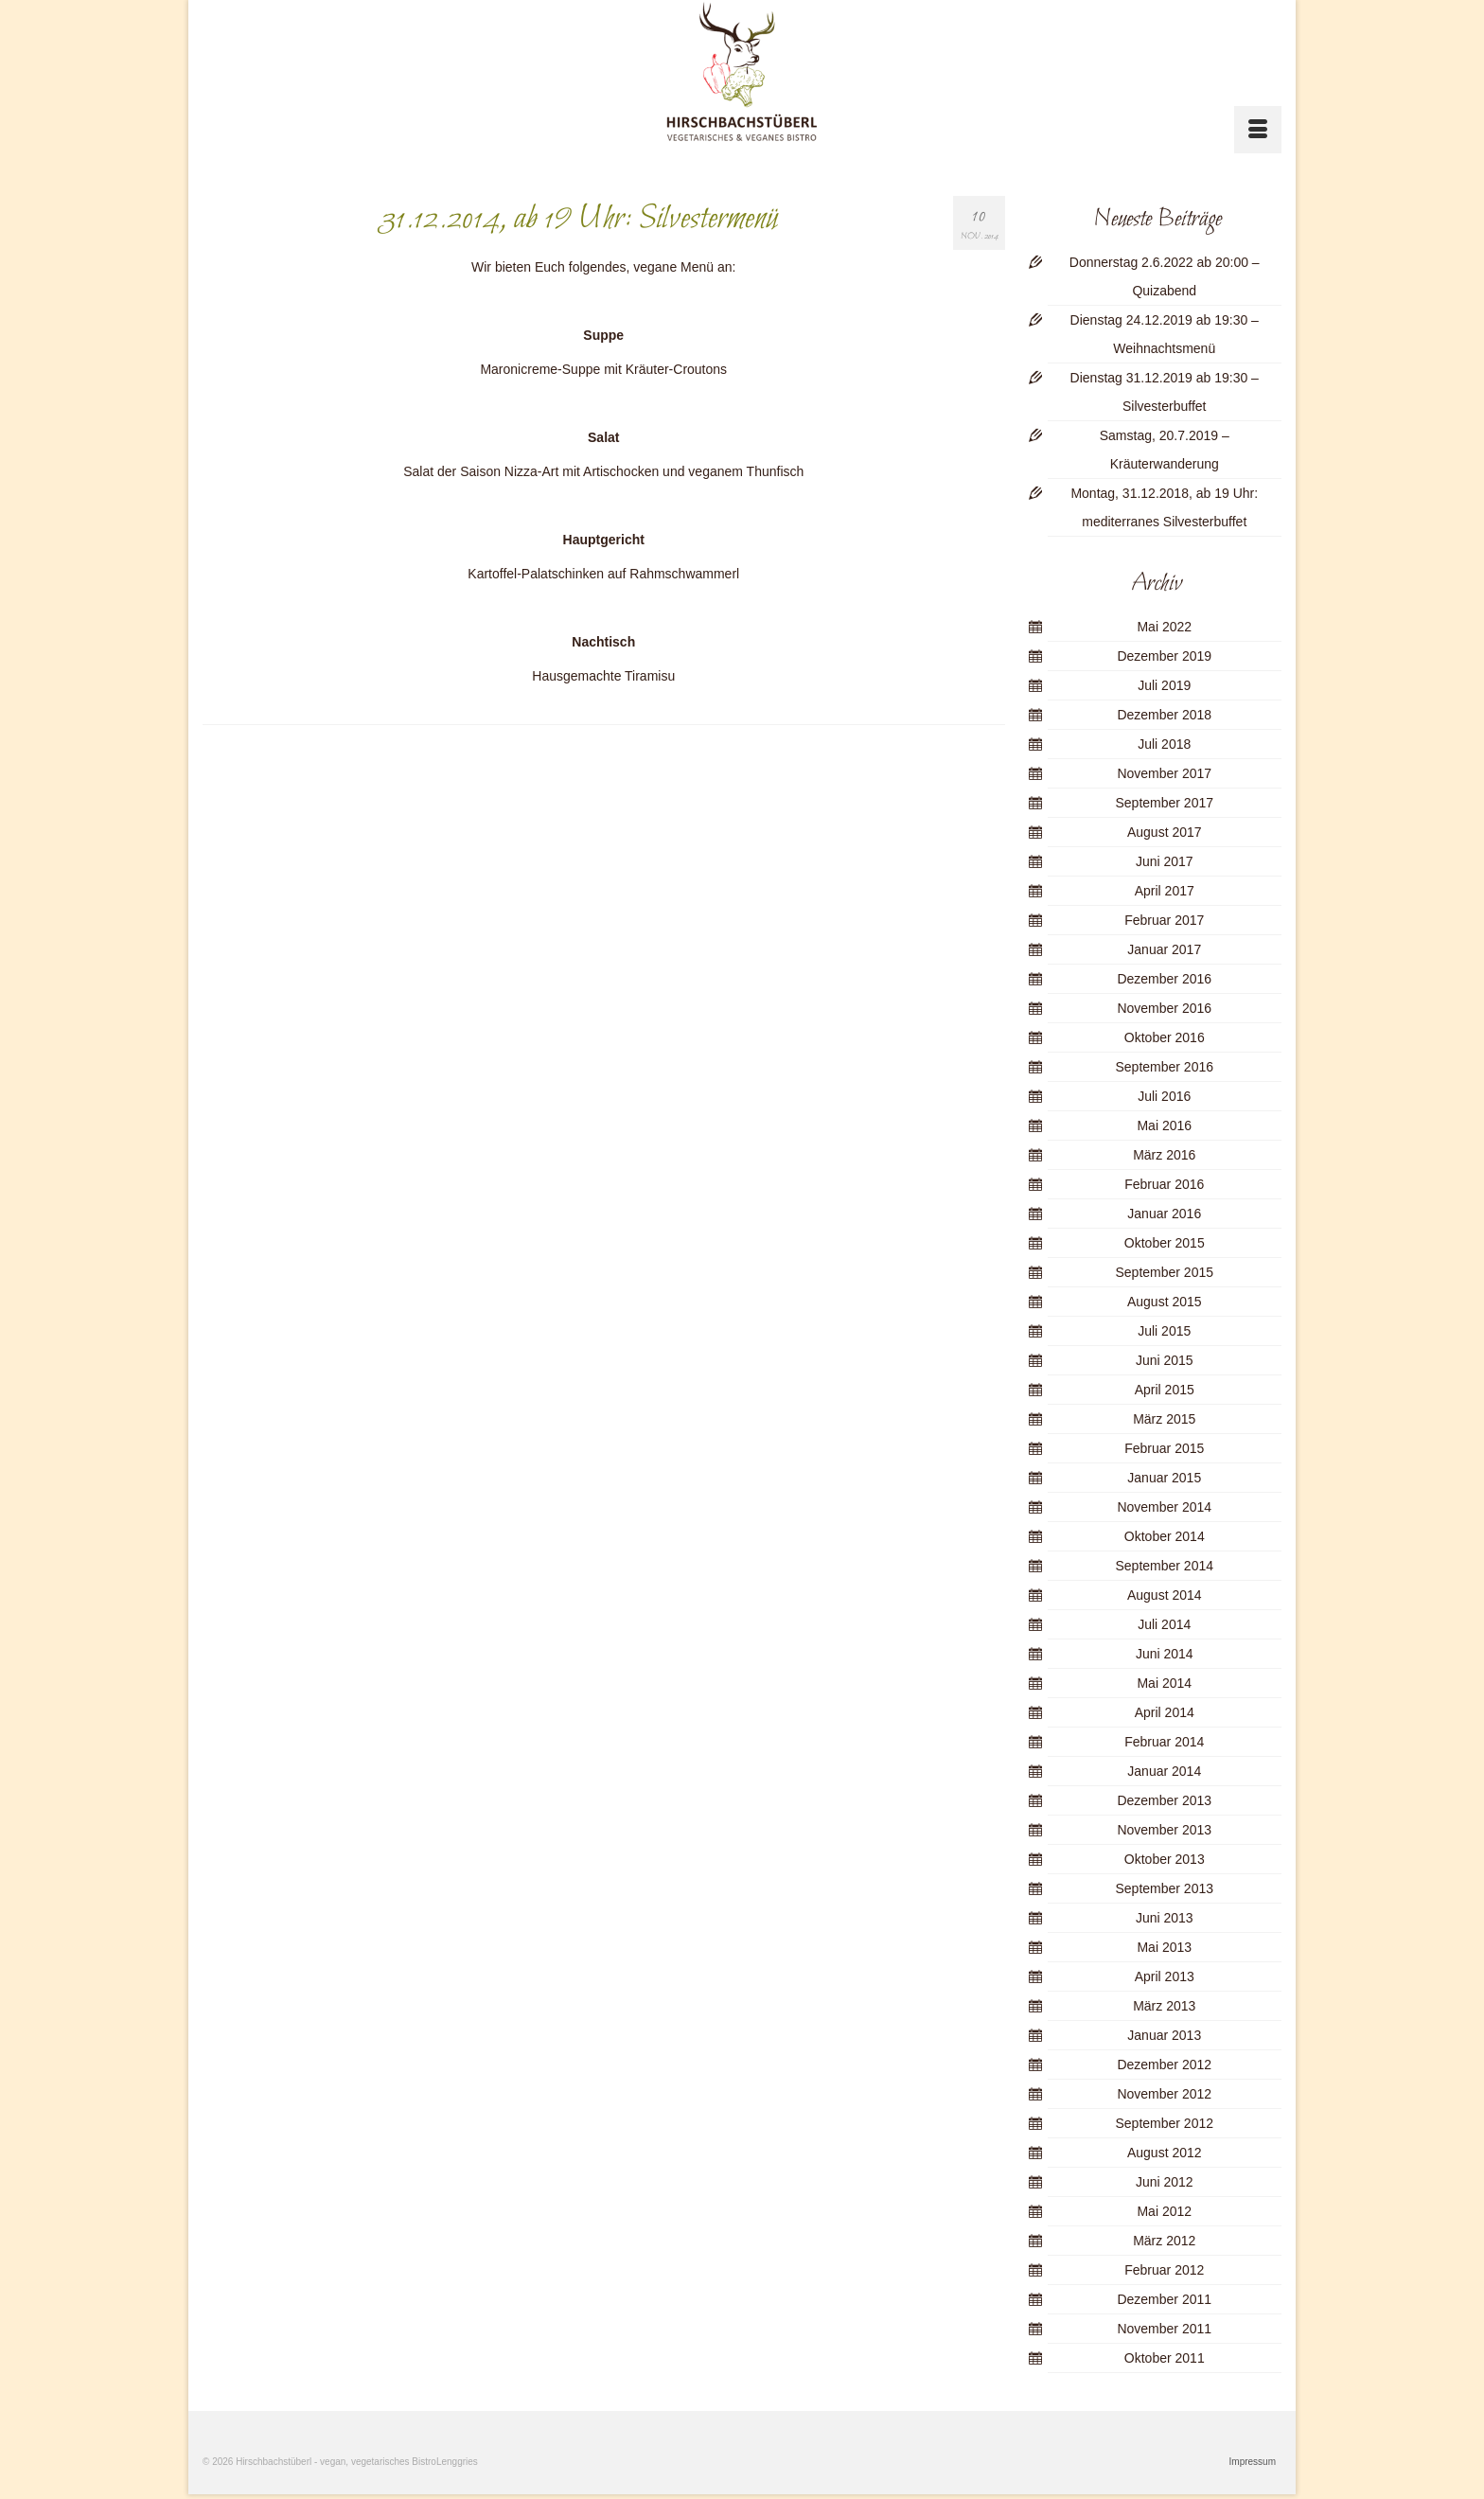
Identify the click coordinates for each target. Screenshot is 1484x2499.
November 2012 (1164, 2093)
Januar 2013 (1164, 2035)
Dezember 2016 (1164, 978)
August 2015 (1164, 1301)
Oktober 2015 (1164, 1242)
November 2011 (1164, 2328)
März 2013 (1164, 2005)
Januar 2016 (1164, 1213)
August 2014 (1164, 1595)
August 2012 (1164, 2152)
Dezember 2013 (1164, 1800)
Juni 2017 (1164, 861)
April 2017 (1164, 890)
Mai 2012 (1164, 2211)
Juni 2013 (1164, 1917)
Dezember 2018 (1164, 714)
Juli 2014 (1164, 1624)
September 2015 (1164, 1272)
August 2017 (1164, 832)
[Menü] (1257, 129)
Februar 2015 (1164, 1448)
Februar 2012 (1164, 2269)
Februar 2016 (1164, 1184)
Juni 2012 (1164, 2181)
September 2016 (1164, 1066)
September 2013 (1164, 1888)
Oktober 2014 (1164, 1536)
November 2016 (1164, 1008)
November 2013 (1164, 1829)
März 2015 (1164, 1419)
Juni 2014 (1164, 1653)
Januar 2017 (1164, 949)
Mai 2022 (1164, 626)
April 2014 (1164, 1712)
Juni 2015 (1164, 1360)
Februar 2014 (1164, 1741)
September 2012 (1164, 2123)
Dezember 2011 (1164, 2299)
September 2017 (1164, 802)
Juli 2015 (1164, 1330)
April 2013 (1164, 1976)
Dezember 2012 (1164, 2064)
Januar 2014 (1164, 1771)
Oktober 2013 (1164, 1859)
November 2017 (1164, 773)
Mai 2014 (1164, 1683)
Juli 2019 (1164, 685)
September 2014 (1164, 1565)
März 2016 (1164, 1154)
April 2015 (1164, 1389)
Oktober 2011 (1164, 2358)
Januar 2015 (1164, 1477)
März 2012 (1164, 2240)
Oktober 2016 (1164, 1037)
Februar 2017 (1164, 920)
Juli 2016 (1164, 1096)
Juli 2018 (1164, 744)
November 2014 (1164, 1507)
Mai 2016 (1164, 1125)
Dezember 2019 (1164, 656)
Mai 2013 (1164, 1947)
